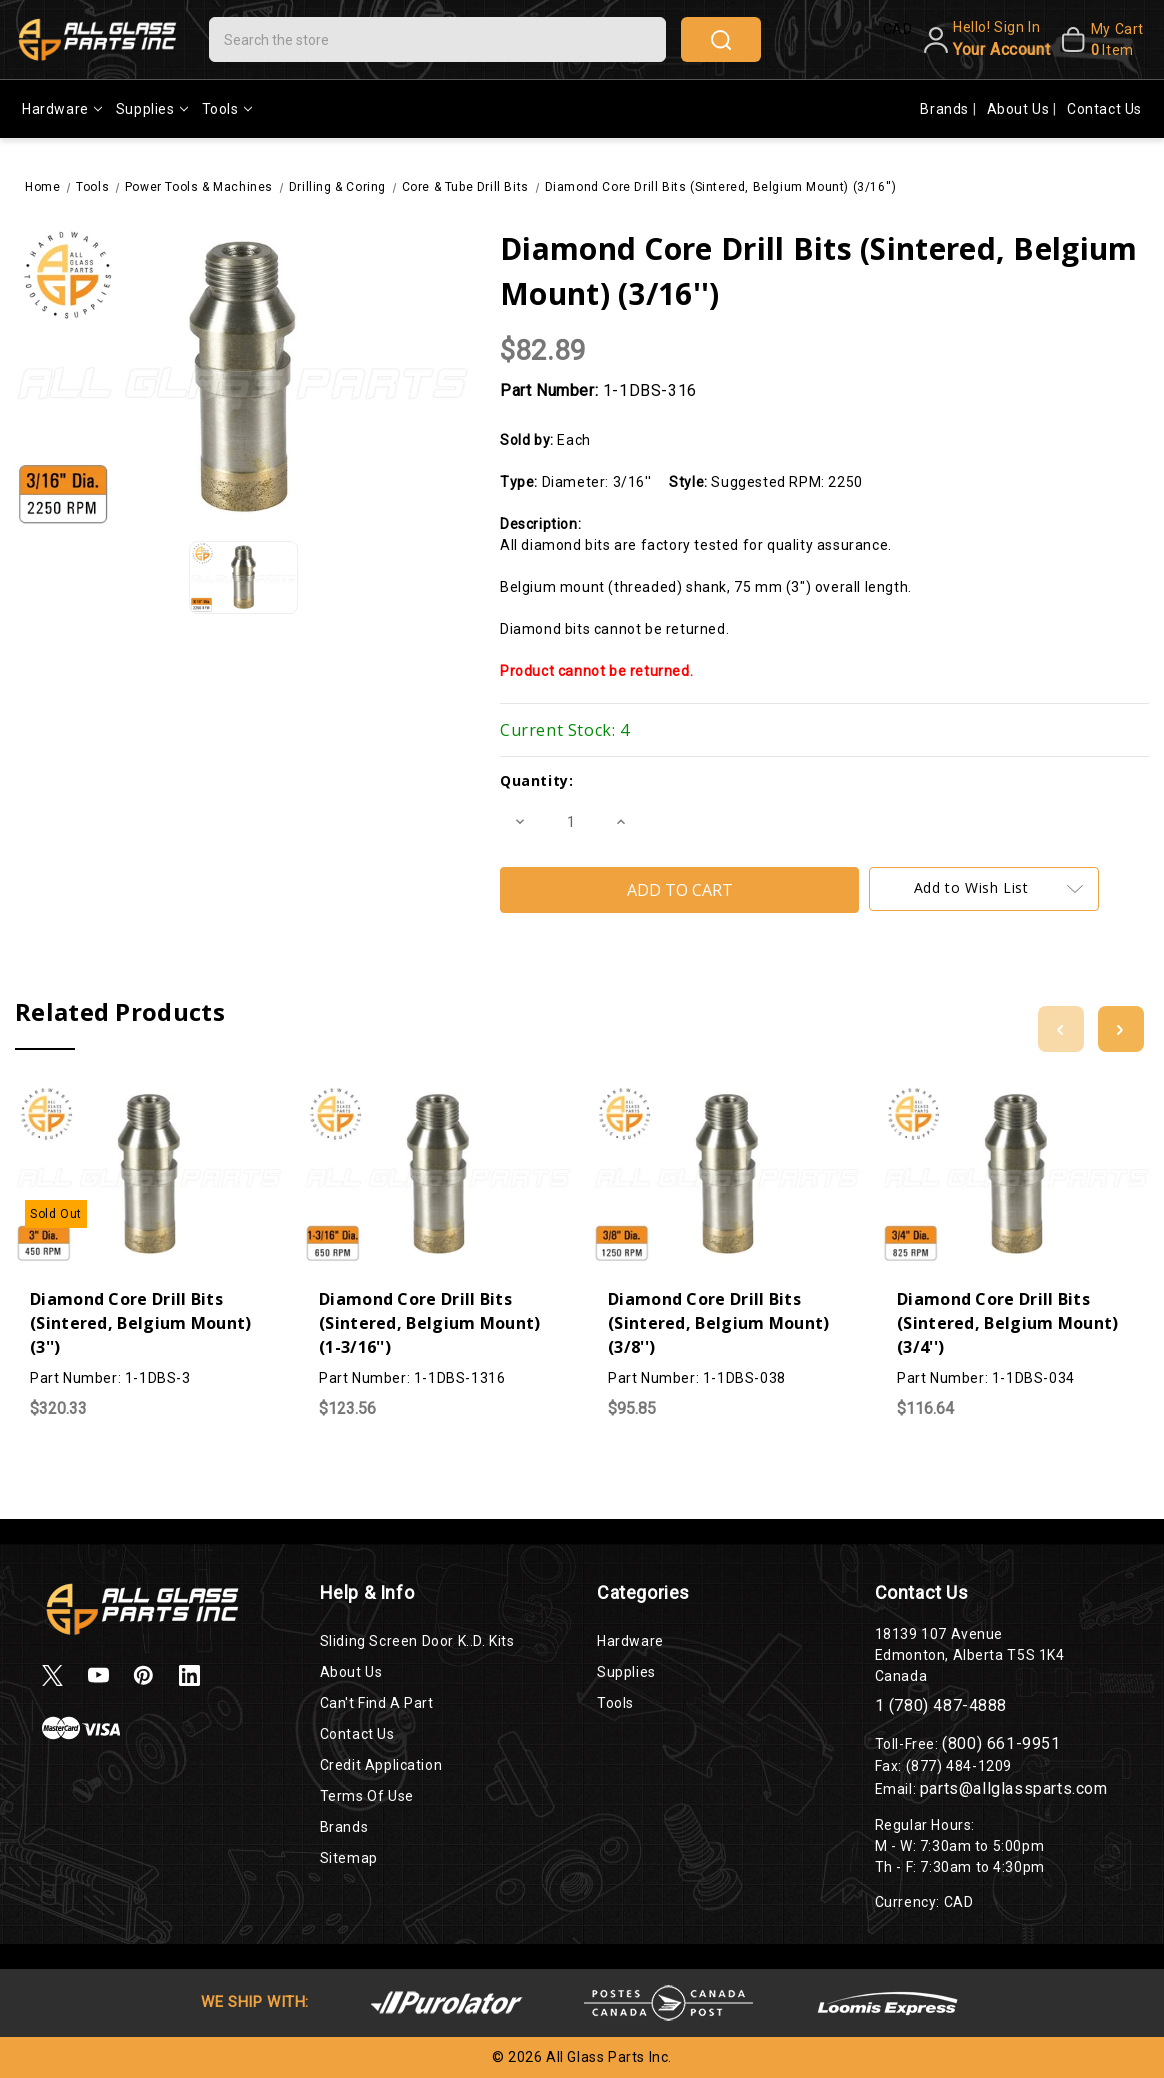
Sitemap (349, 1858)
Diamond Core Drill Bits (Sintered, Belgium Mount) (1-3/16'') (430, 1323)
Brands (946, 109)
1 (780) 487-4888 (941, 1705)
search (721, 40)
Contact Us (1104, 109)
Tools (227, 109)
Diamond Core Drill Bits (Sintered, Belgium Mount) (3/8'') (719, 1323)
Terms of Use (367, 1796)
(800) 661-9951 (1001, 1743)
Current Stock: (565, 730)
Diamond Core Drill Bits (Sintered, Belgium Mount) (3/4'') (1008, 1323)
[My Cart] (1101, 40)
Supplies (152, 109)
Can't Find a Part (377, 1703)
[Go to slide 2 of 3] (1121, 1029)
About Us (1020, 109)
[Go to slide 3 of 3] (1061, 1029)
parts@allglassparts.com (1014, 1788)
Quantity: (536, 780)
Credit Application (381, 1765)
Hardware (62, 109)
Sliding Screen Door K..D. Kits (417, 1641)
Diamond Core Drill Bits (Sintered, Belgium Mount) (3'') (141, 1323)
